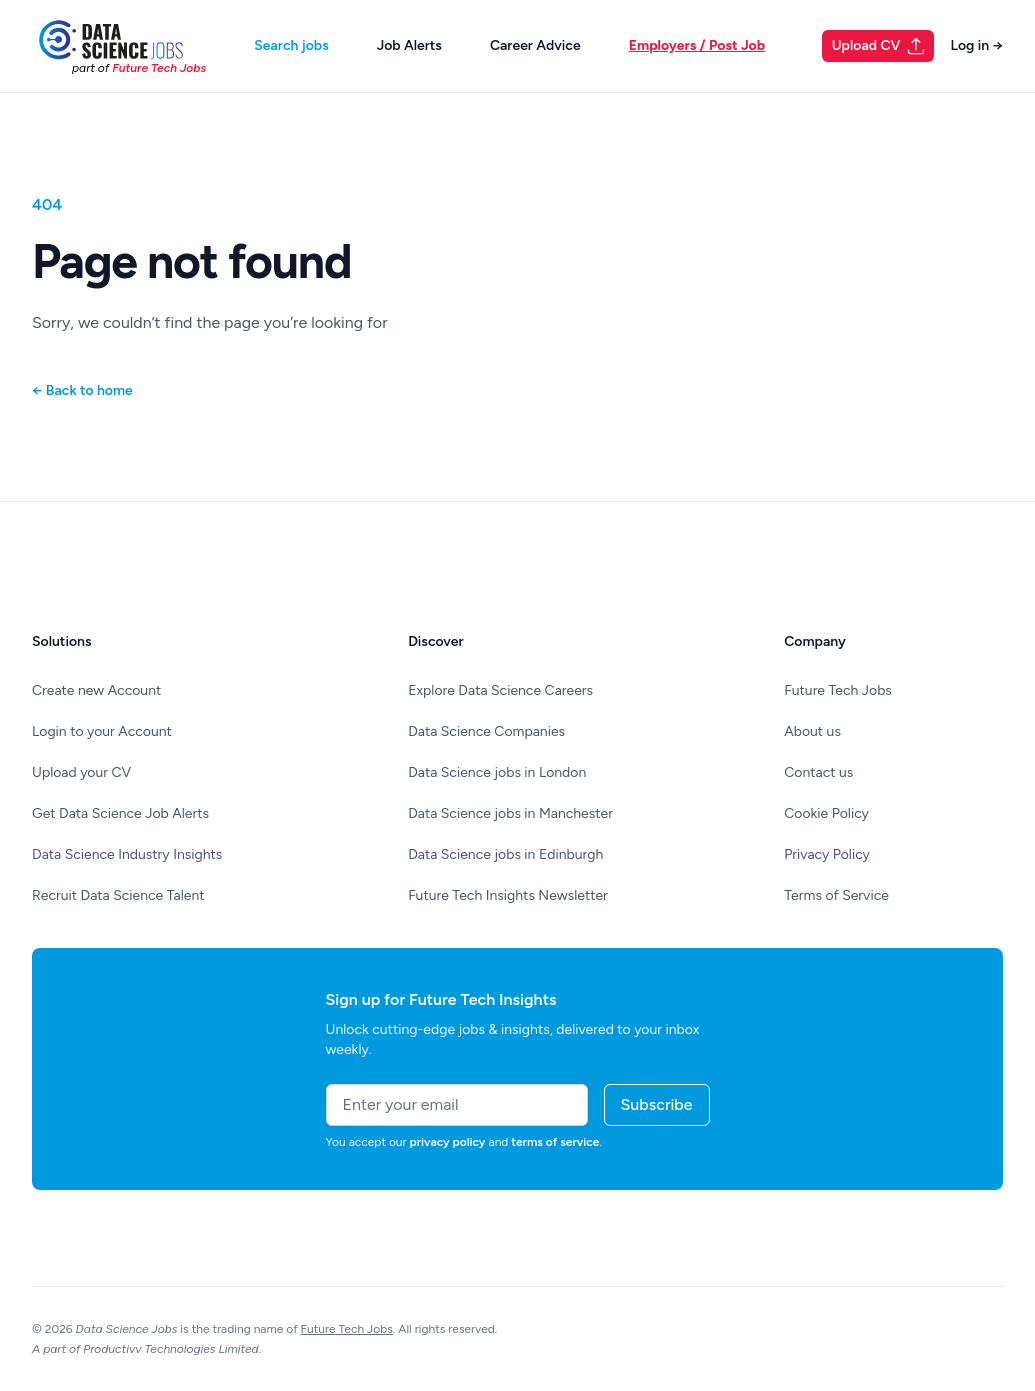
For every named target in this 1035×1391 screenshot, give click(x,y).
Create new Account (96, 690)
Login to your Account (102, 731)
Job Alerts (409, 45)
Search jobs (291, 45)
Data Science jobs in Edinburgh (505, 854)
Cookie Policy (826, 813)
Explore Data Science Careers (500, 690)
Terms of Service (836, 895)
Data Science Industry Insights (127, 854)
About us (812, 731)
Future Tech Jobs (838, 690)
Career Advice (535, 45)
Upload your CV (81, 772)
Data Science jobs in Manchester (510, 813)
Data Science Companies (486, 731)
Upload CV (879, 46)
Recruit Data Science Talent (118, 895)
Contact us (818, 772)
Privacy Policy (827, 854)
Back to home (82, 390)
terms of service (555, 1142)
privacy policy (448, 1142)
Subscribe (657, 1104)
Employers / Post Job (697, 45)
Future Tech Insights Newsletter (508, 895)
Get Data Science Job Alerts (120, 813)
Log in (976, 45)
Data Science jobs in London (497, 772)
